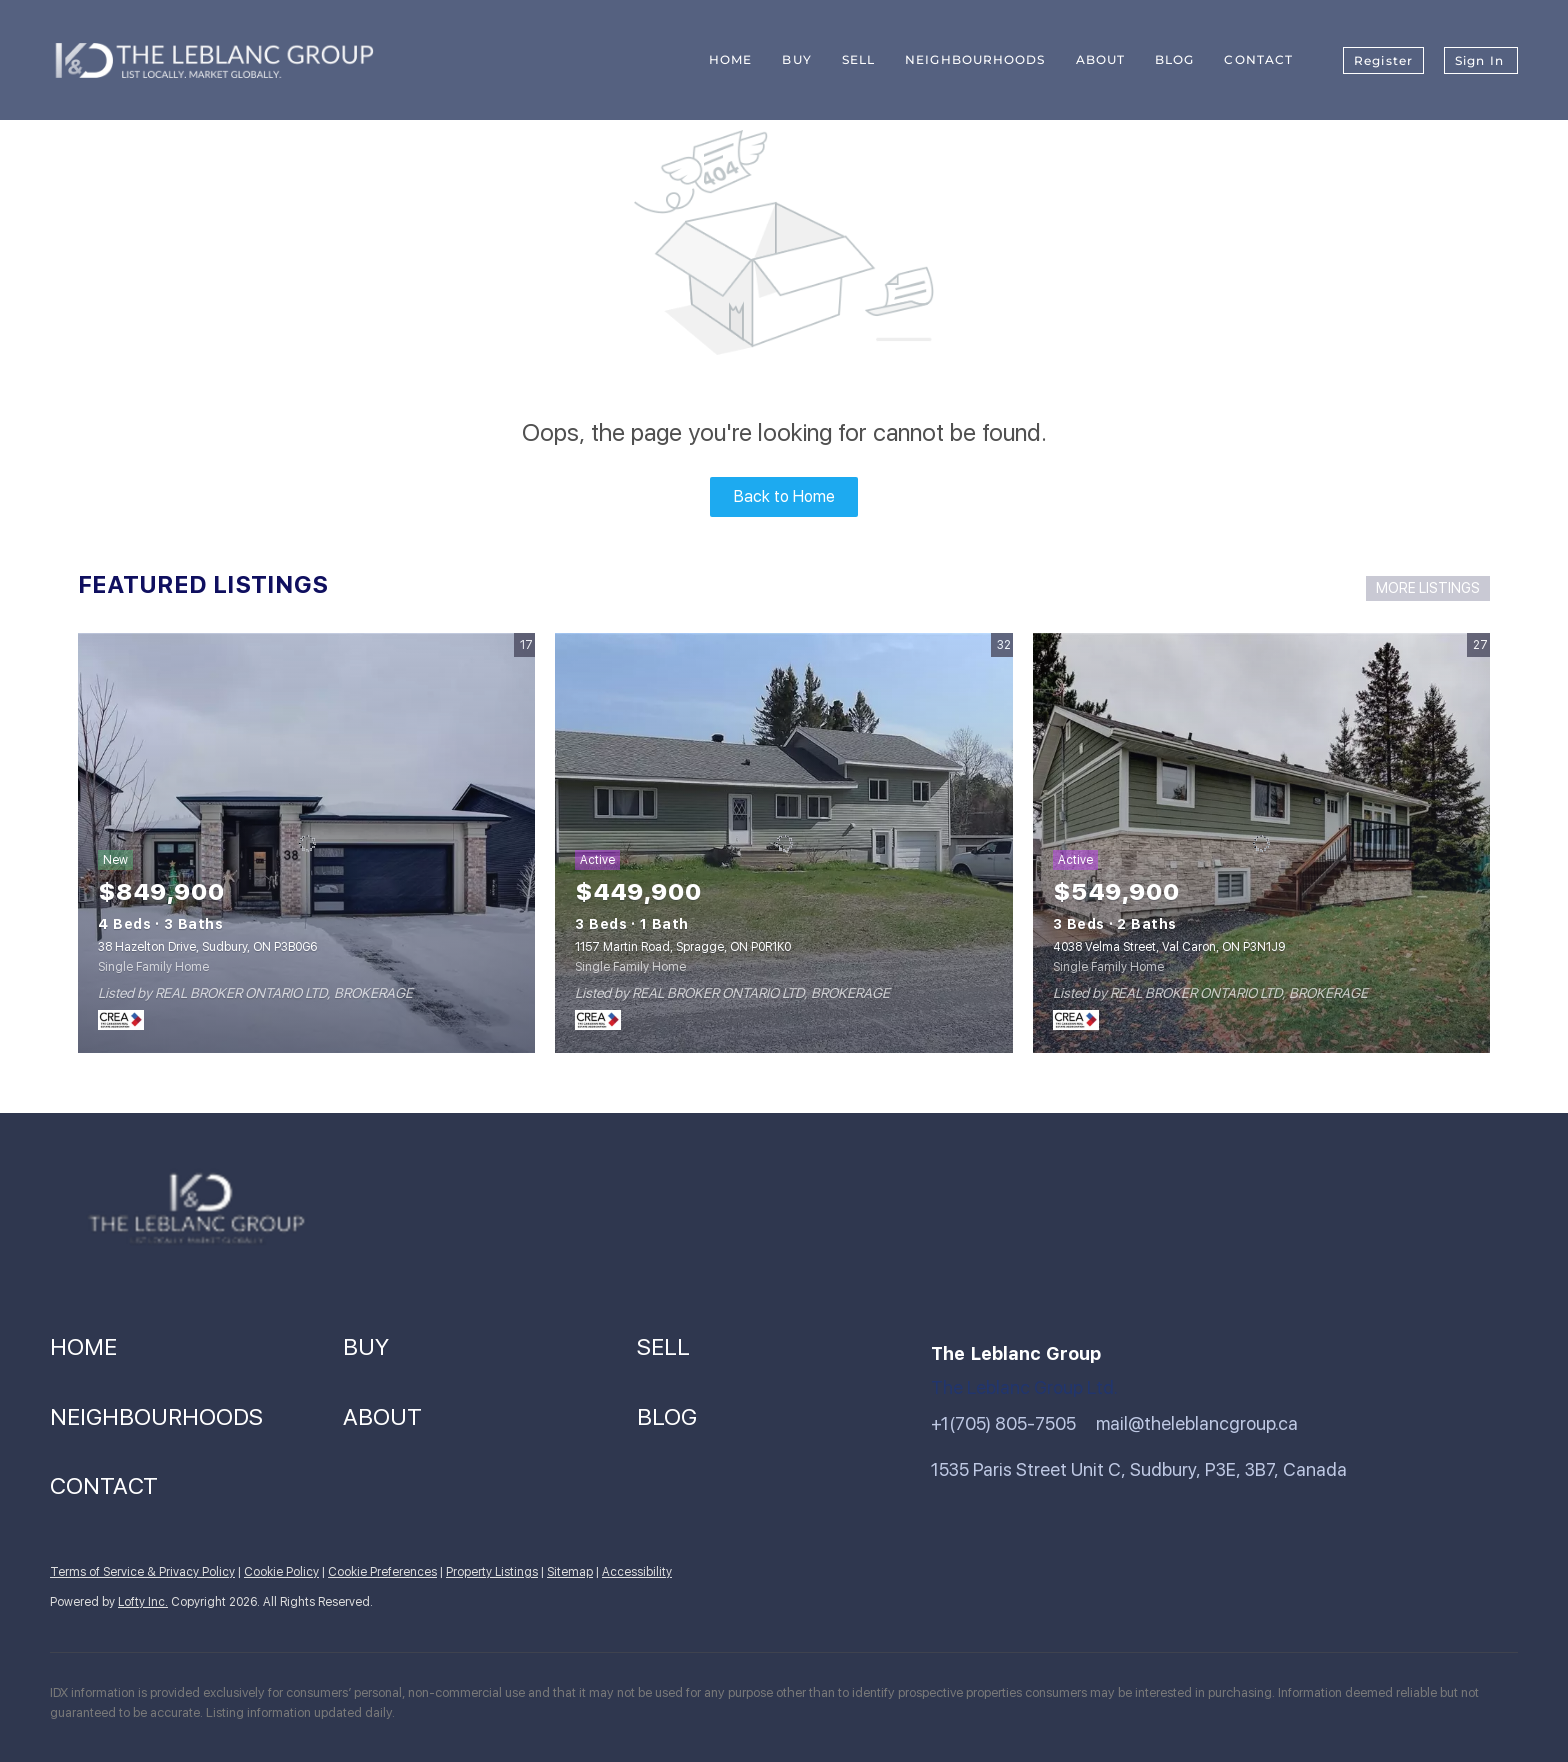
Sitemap (570, 1572)
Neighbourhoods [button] (975, 59)
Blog (1174, 59)
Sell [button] (858, 59)
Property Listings (492, 1572)
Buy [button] (796, 59)
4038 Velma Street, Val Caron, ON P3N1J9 (1169, 947)
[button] (196, 1348)
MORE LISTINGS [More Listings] (1428, 588)
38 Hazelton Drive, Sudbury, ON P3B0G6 (207, 947)
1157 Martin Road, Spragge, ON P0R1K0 (683, 947)
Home (730, 59)
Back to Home (784, 496)
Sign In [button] (1479, 60)
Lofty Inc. (143, 1602)
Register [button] (1383, 60)
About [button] (1101, 59)
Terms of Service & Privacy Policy (142, 1572)
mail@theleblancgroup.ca (1197, 1423)
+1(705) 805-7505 (1003, 1423)
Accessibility (637, 1572)
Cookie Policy (281, 1572)
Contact (1258, 59)
